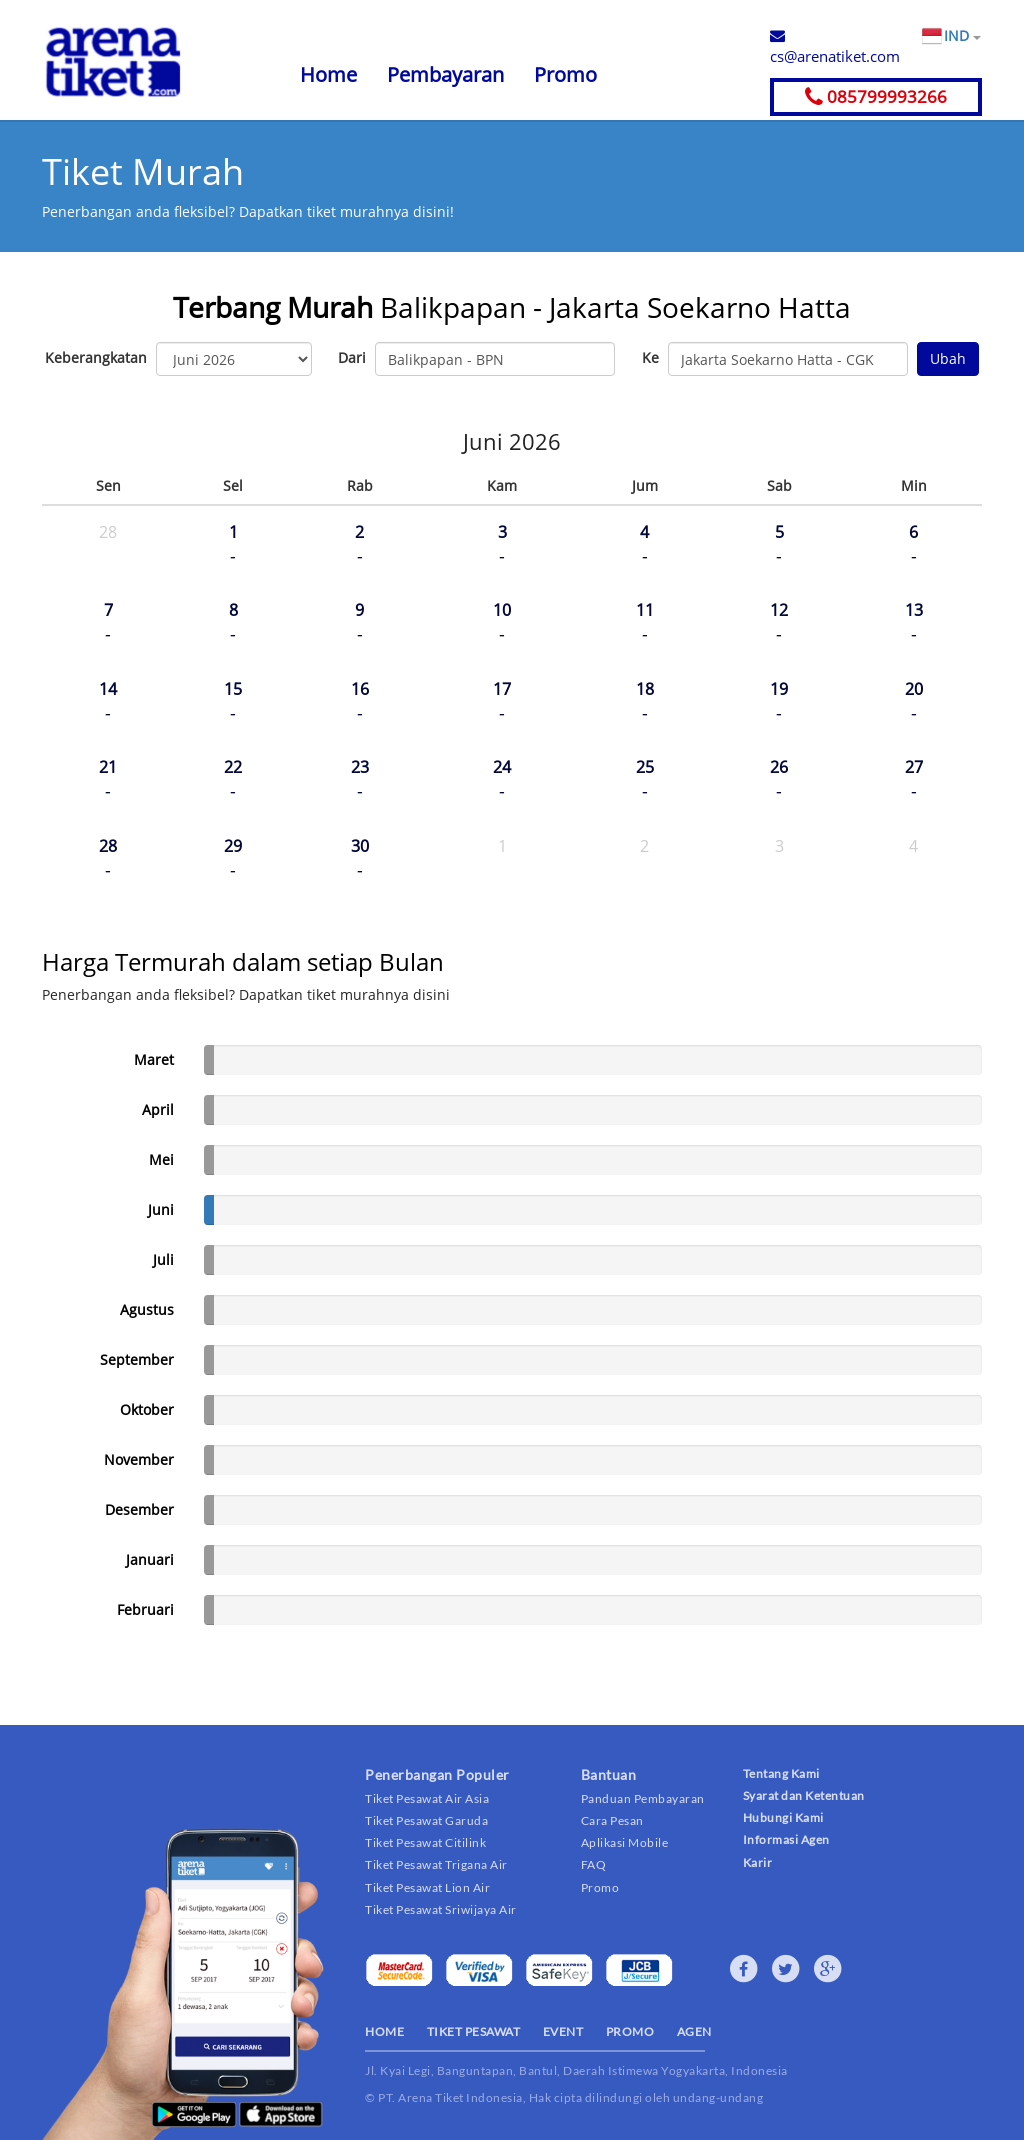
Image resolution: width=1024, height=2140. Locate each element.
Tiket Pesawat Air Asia (427, 1798)
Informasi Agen (786, 1839)
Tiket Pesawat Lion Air (427, 1887)
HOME (384, 2031)
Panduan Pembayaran (643, 1798)
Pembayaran (445, 74)
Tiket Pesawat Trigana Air (436, 1864)
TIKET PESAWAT (474, 2031)
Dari (352, 357)
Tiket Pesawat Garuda (426, 1820)
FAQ (594, 1864)
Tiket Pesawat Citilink (425, 1842)
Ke (650, 357)
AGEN (694, 2031)
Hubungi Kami (783, 1817)
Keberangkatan (96, 357)
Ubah (948, 358)
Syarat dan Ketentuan (804, 1795)
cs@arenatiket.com (835, 47)
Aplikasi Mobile (625, 1842)
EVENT (563, 2031)
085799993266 (876, 96)
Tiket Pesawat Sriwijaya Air (441, 1909)
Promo (565, 74)
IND (962, 36)
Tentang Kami (781, 1773)
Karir (758, 1862)
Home (328, 74)
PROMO (630, 2031)
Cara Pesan (612, 1820)
